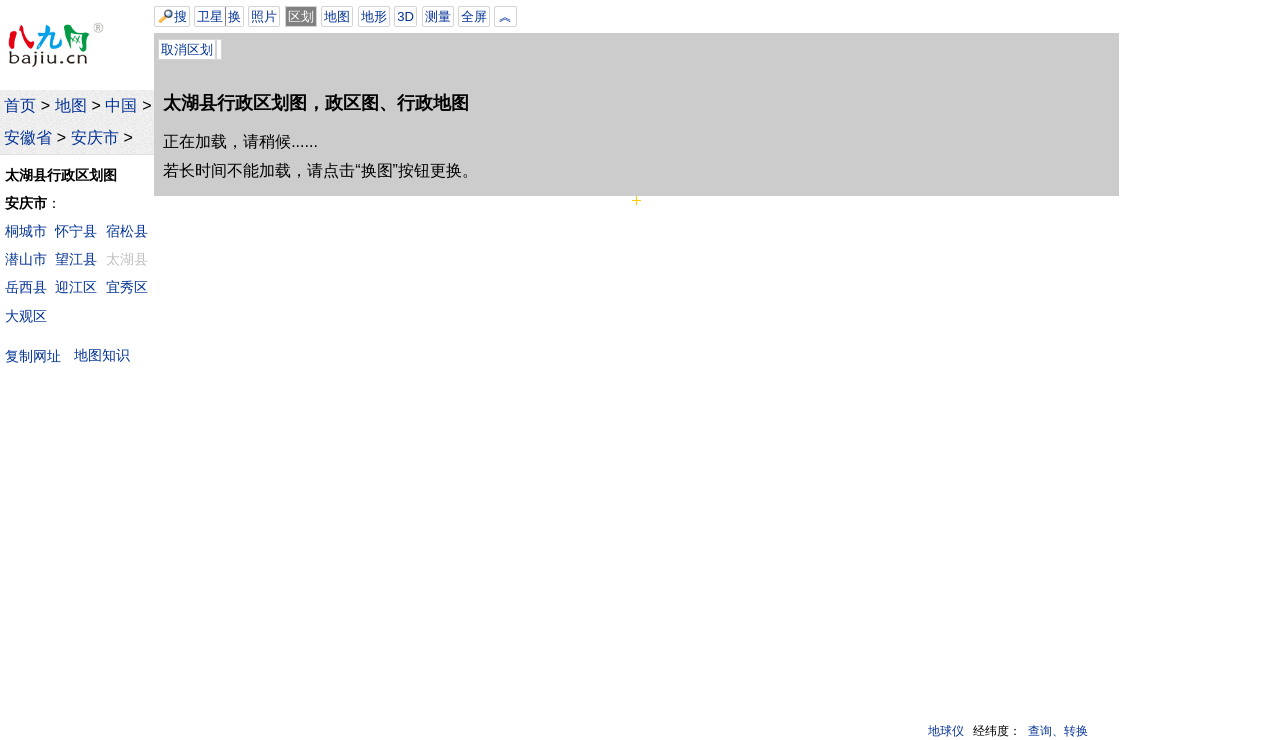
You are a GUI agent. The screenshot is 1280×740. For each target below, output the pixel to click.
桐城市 (26, 231)
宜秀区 (127, 287)
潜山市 (26, 259)
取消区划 (187, 49)
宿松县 (127, 231)
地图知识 (102, 355)
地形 (374, 16)
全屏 (474, 16)
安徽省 (28, 137)
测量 (438, 16)
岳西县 (26, 287)
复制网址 (37, 355)
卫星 (210, 16)
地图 (71, 105)
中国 (121, 105)
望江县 (76, 259)
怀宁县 (76, 231)
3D (405, 16)
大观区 (26, 316)
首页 (20, 105)
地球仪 (946, 731)
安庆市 (95, 137)
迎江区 (76, 287)
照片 (264, 16)
